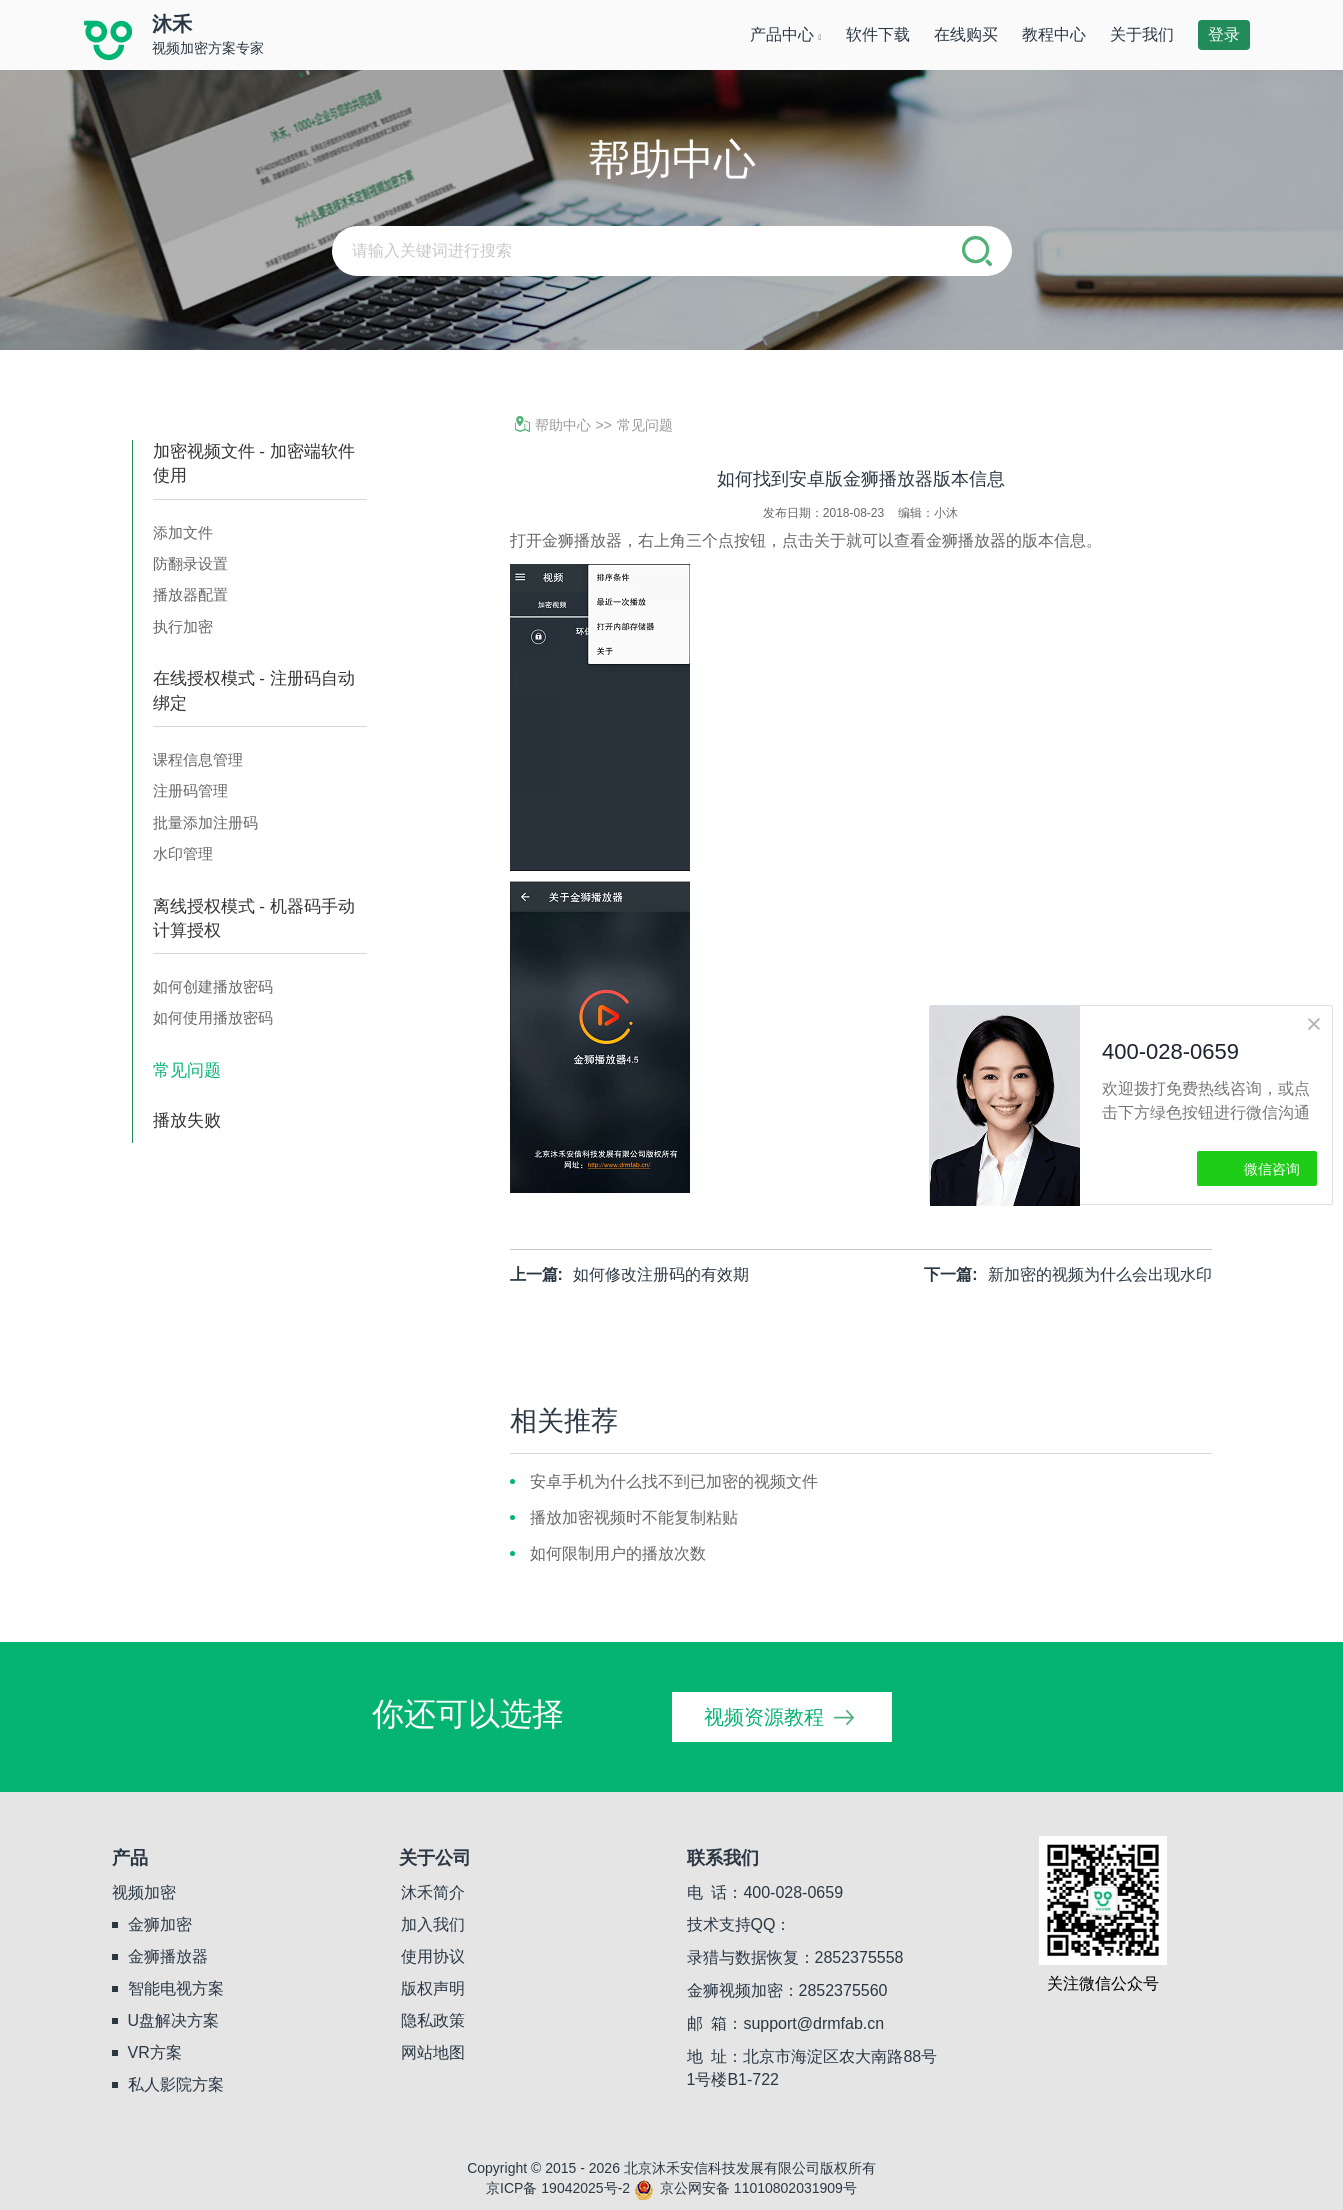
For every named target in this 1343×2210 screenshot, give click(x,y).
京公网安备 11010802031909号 (745, 2188)
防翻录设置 (190, 563)
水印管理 (183, 853)
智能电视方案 (176, 1988)
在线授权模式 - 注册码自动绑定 (254, 690)
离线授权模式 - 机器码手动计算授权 (254, 918)
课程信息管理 (198, 759)
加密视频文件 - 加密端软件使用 (254, 463)
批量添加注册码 (205, 822)
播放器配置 (190, 594)
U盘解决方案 (174, 2020)
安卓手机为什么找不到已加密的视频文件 (674, 1481)
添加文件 (183, 532)
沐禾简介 (433, 1892)
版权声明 (433, 1988)
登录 (1224, 34)
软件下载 (878, 34)
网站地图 (433, 2052)
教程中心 (1054, 34)
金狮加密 (160, 1924)
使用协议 (433, 1956)
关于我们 (1142, 34)
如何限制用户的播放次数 (618, 1553)
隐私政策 (433, 2020)
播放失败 (187, 1120)
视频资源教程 (764, 1717)
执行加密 (183, 626)
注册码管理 (190, 790)
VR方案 (155, 2052)
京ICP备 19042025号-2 (558, 2188)
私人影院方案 (176, 2084)
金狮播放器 (168, 1956)
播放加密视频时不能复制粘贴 (634, 1517)
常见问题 (187, 1070)
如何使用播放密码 (213, 1017)
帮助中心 (553, 425)
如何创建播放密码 (213, 986)
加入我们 (433, 1924)
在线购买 (966, 34)
